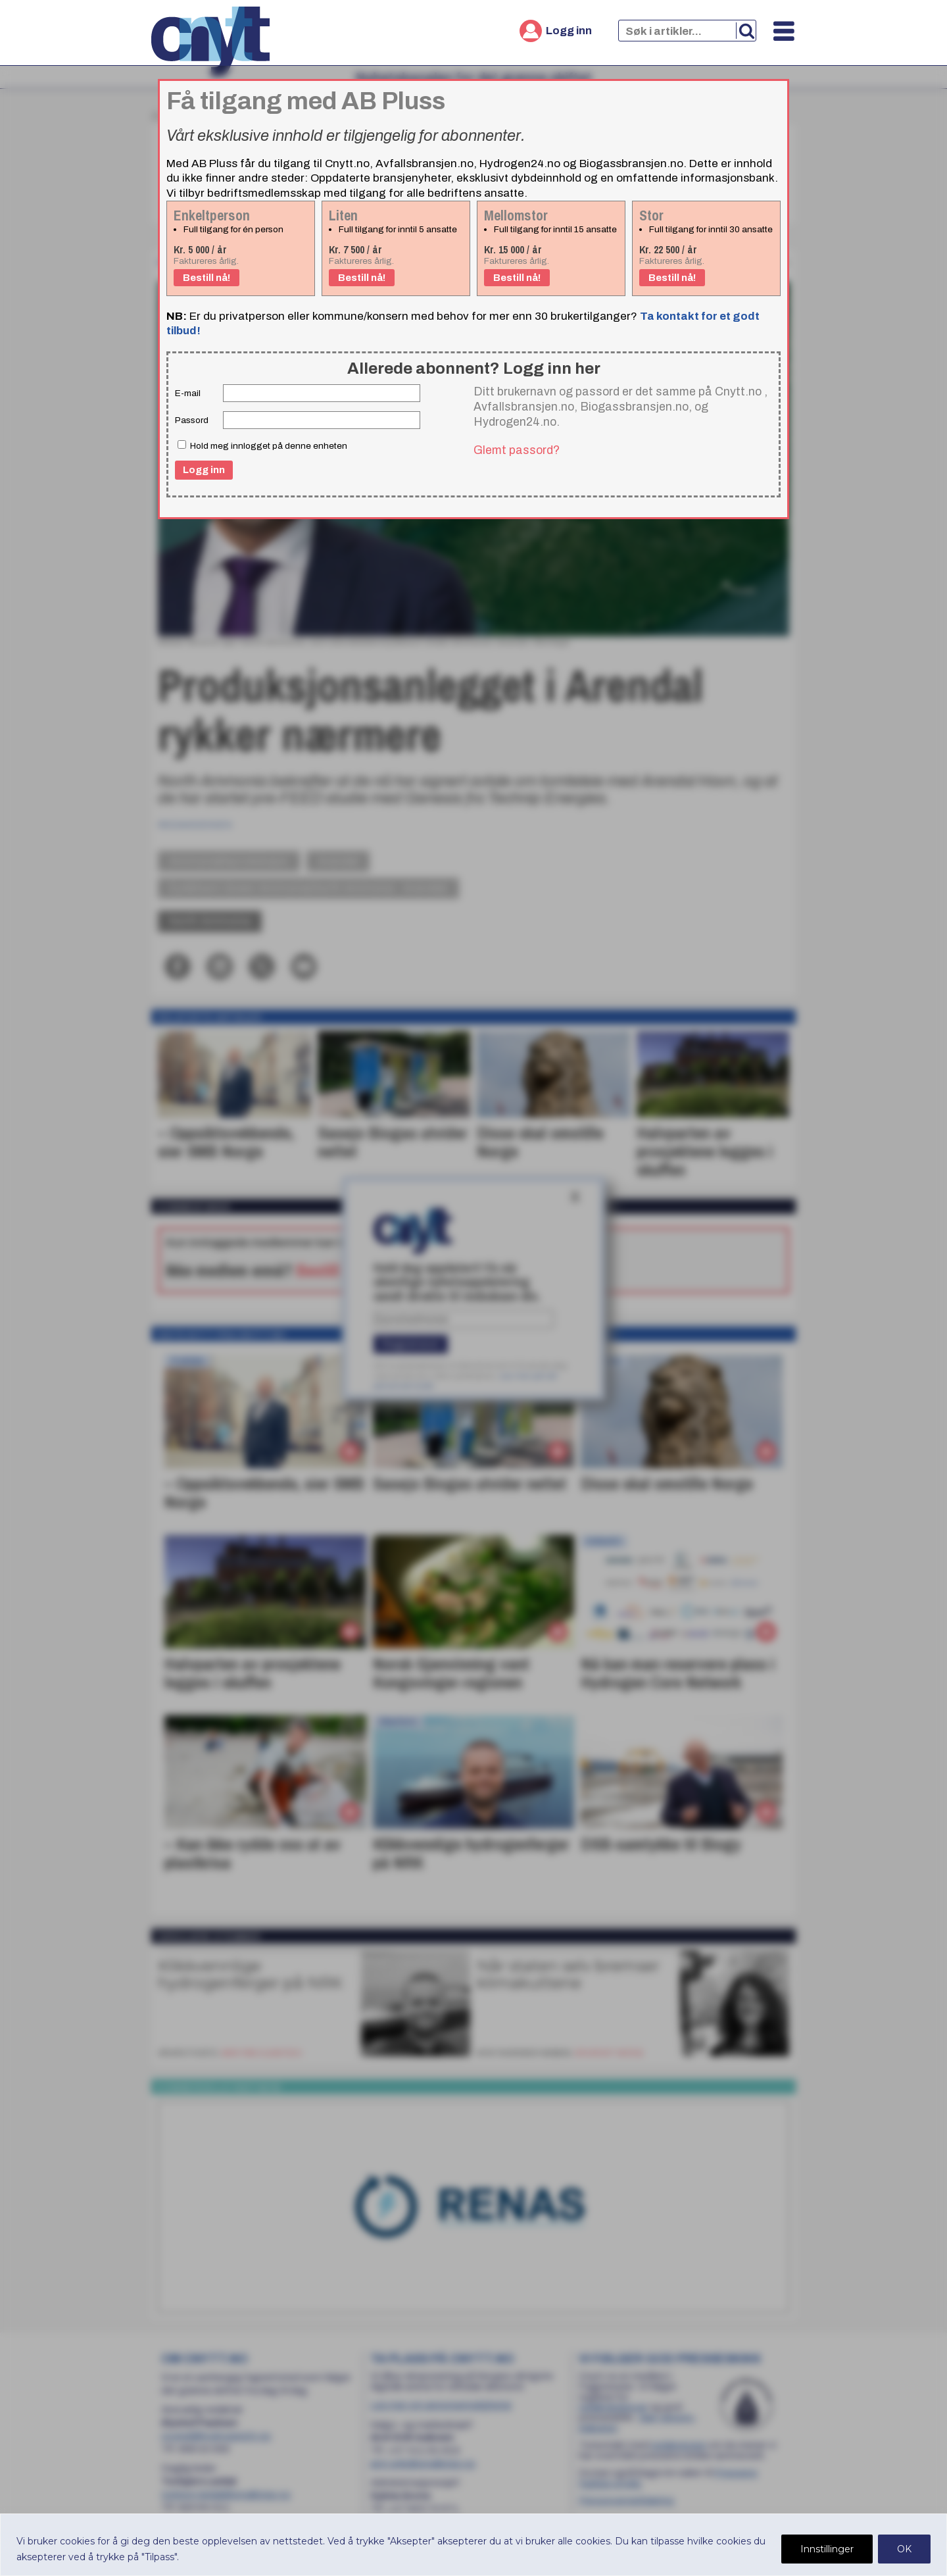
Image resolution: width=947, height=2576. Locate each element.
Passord (191, 420)
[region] (473, 2544)
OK (904, 2549)
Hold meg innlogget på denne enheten (262, 445)
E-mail (188, 393)
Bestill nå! (206, 277)
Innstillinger (827, 2549)
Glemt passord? (517, 450)
